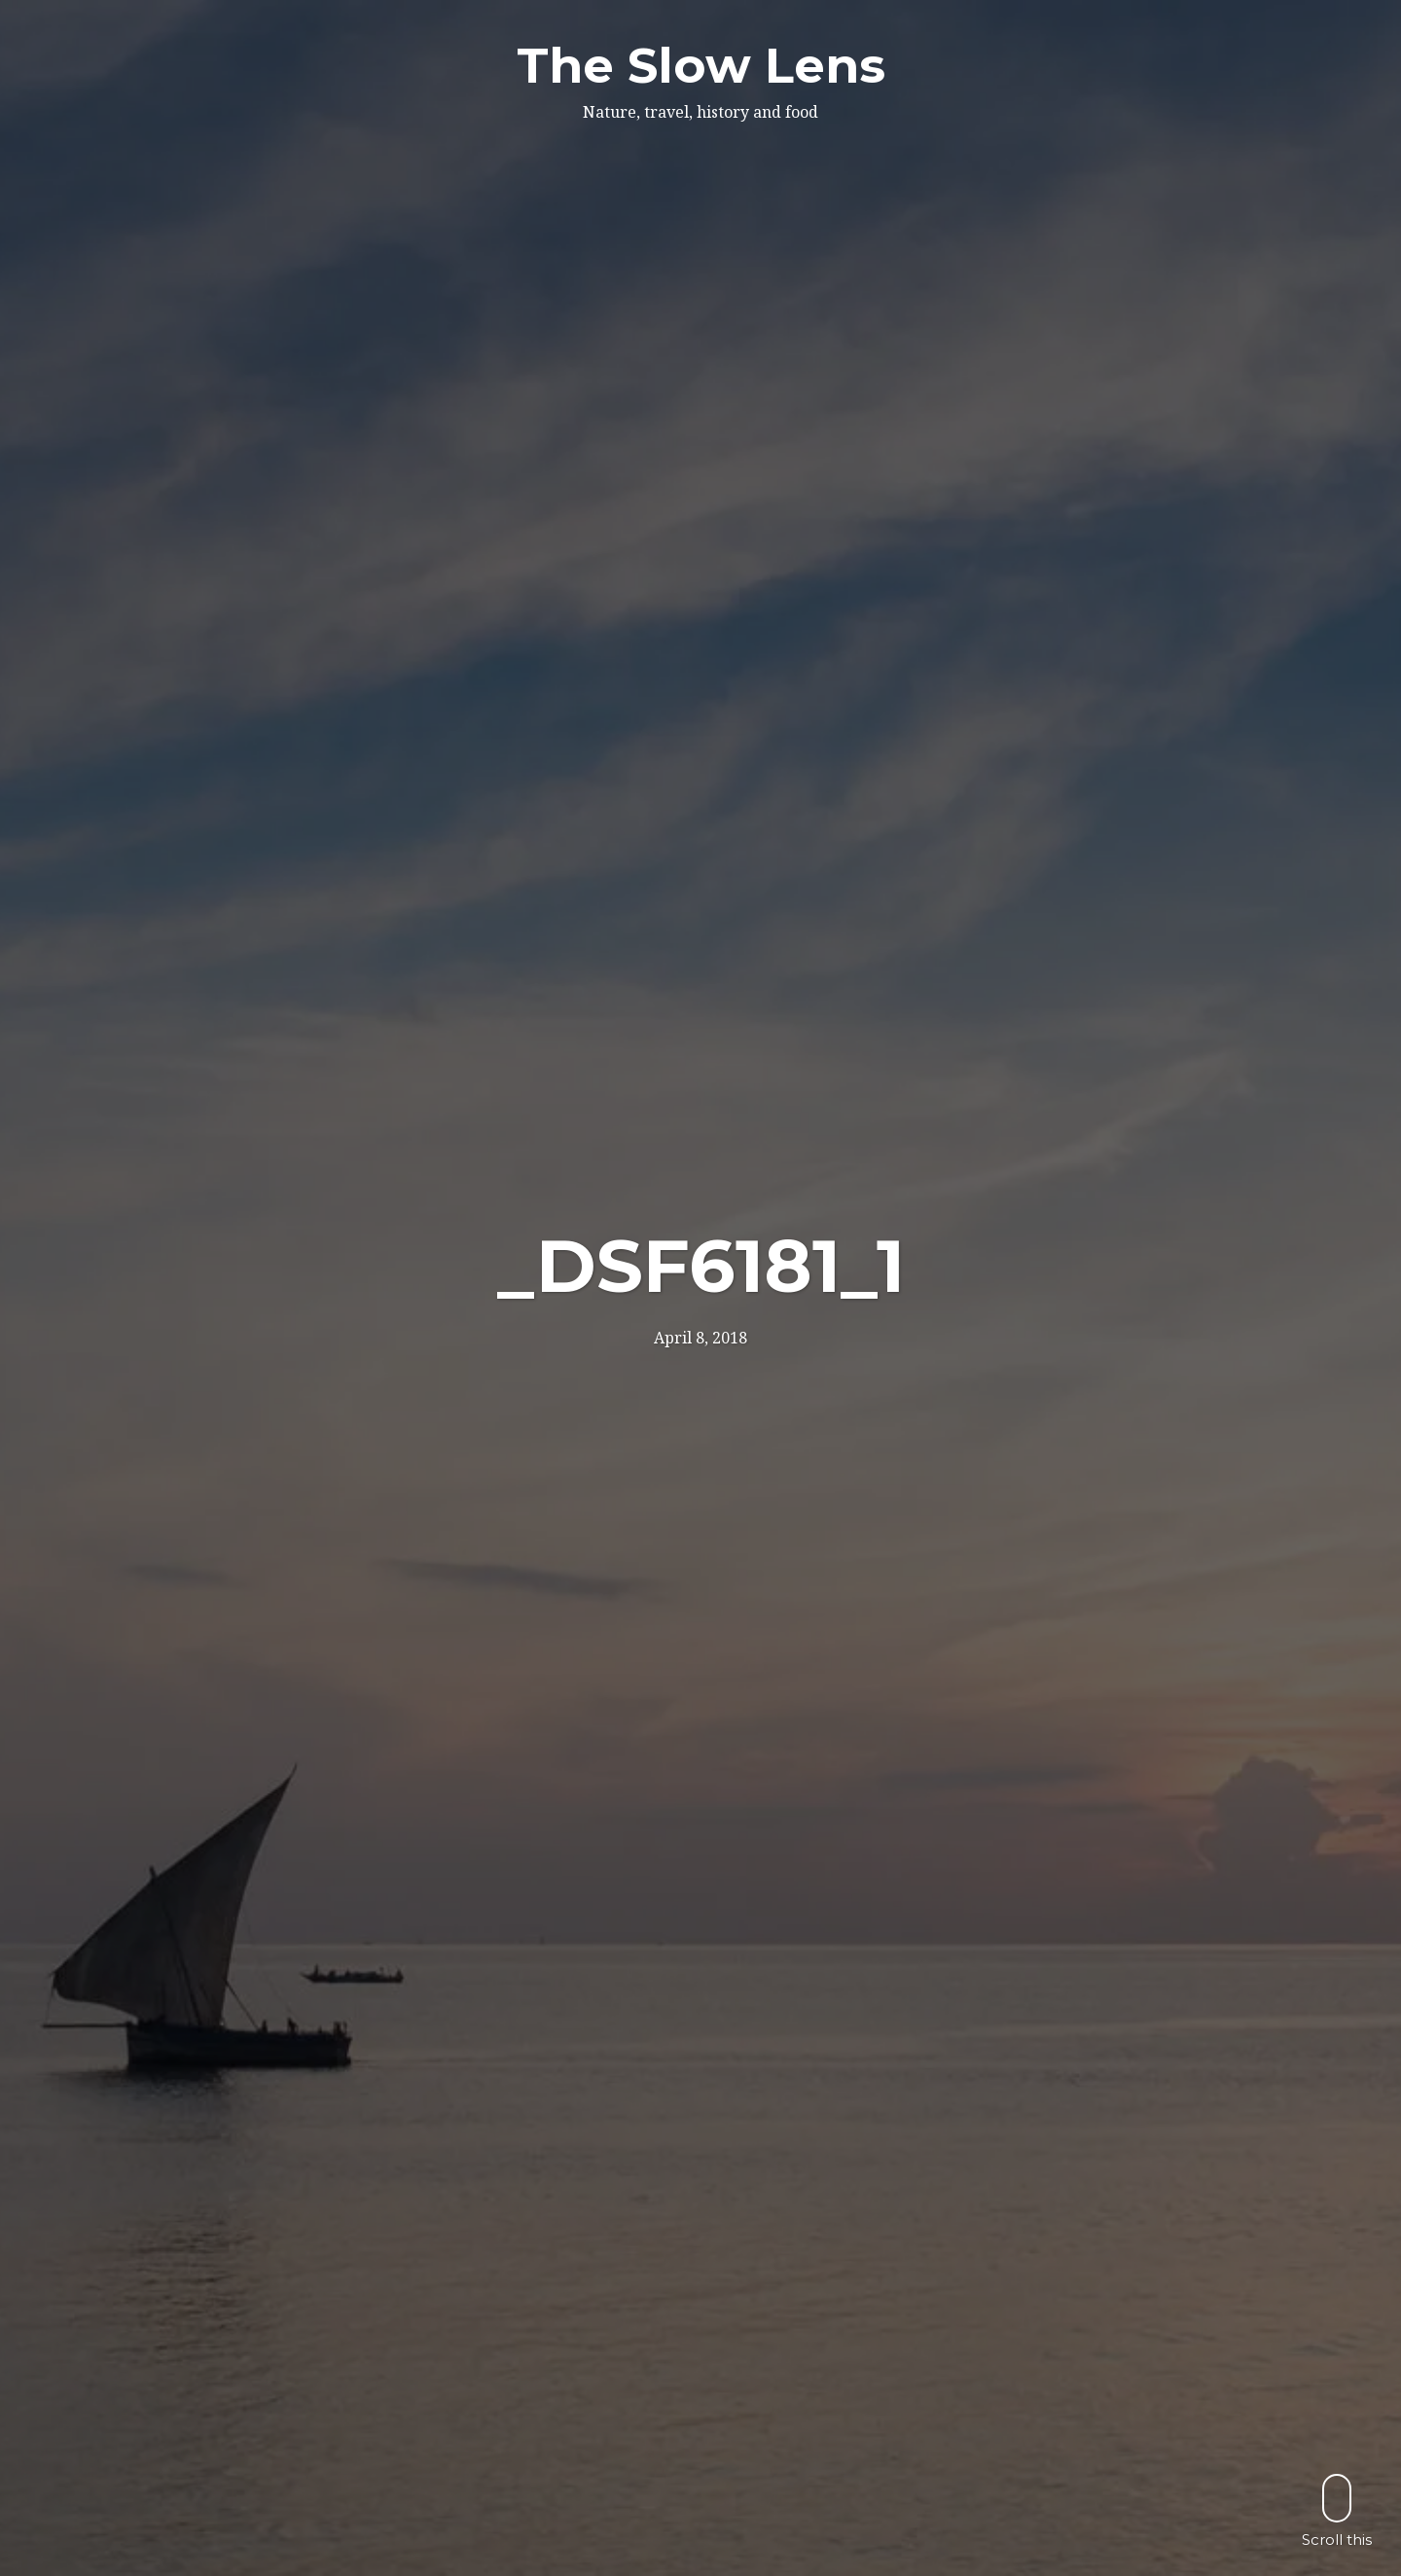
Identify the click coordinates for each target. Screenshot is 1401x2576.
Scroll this (1337, 2510)
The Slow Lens (701, 65)
